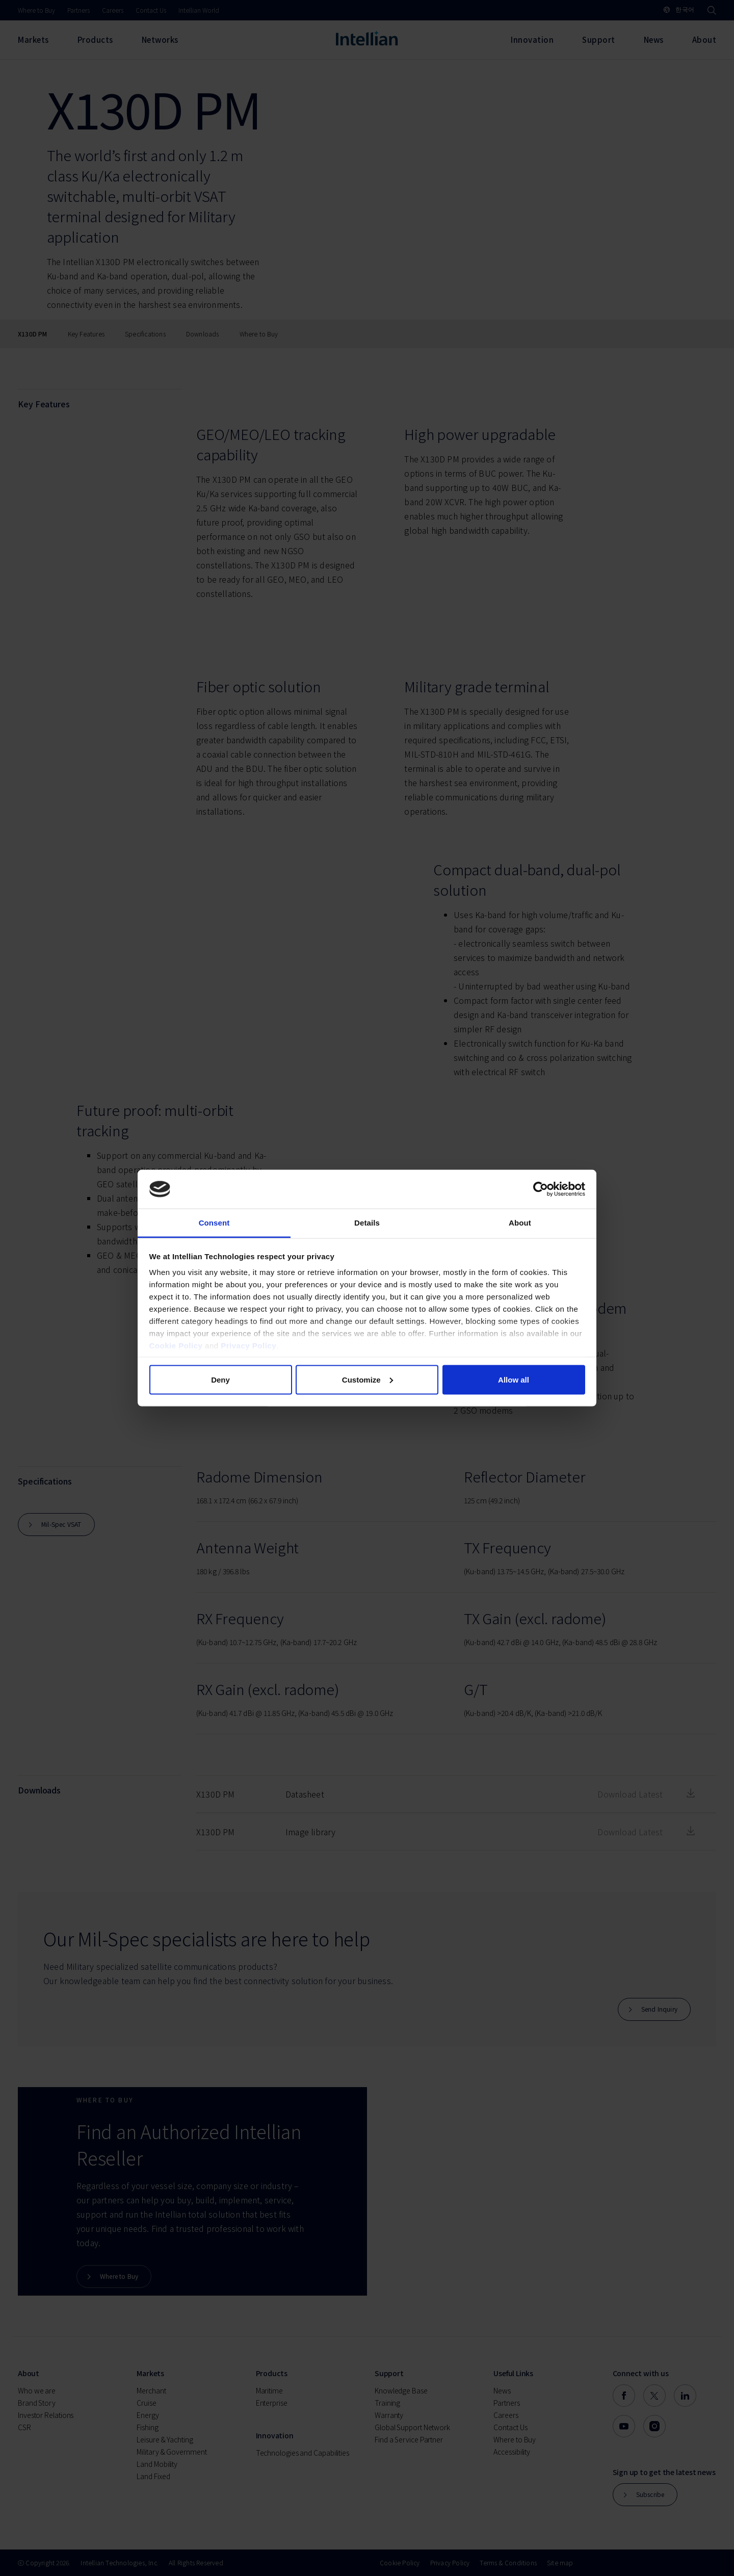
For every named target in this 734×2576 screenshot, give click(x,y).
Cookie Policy (176, 1345)
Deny (220, 1379)
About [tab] (520, 1222)
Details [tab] (367, 1222)
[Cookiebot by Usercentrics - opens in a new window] (540, 1189)
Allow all (513, 1379)
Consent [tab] (214, 1222)
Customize (367, 1379)
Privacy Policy (248, 1345)
